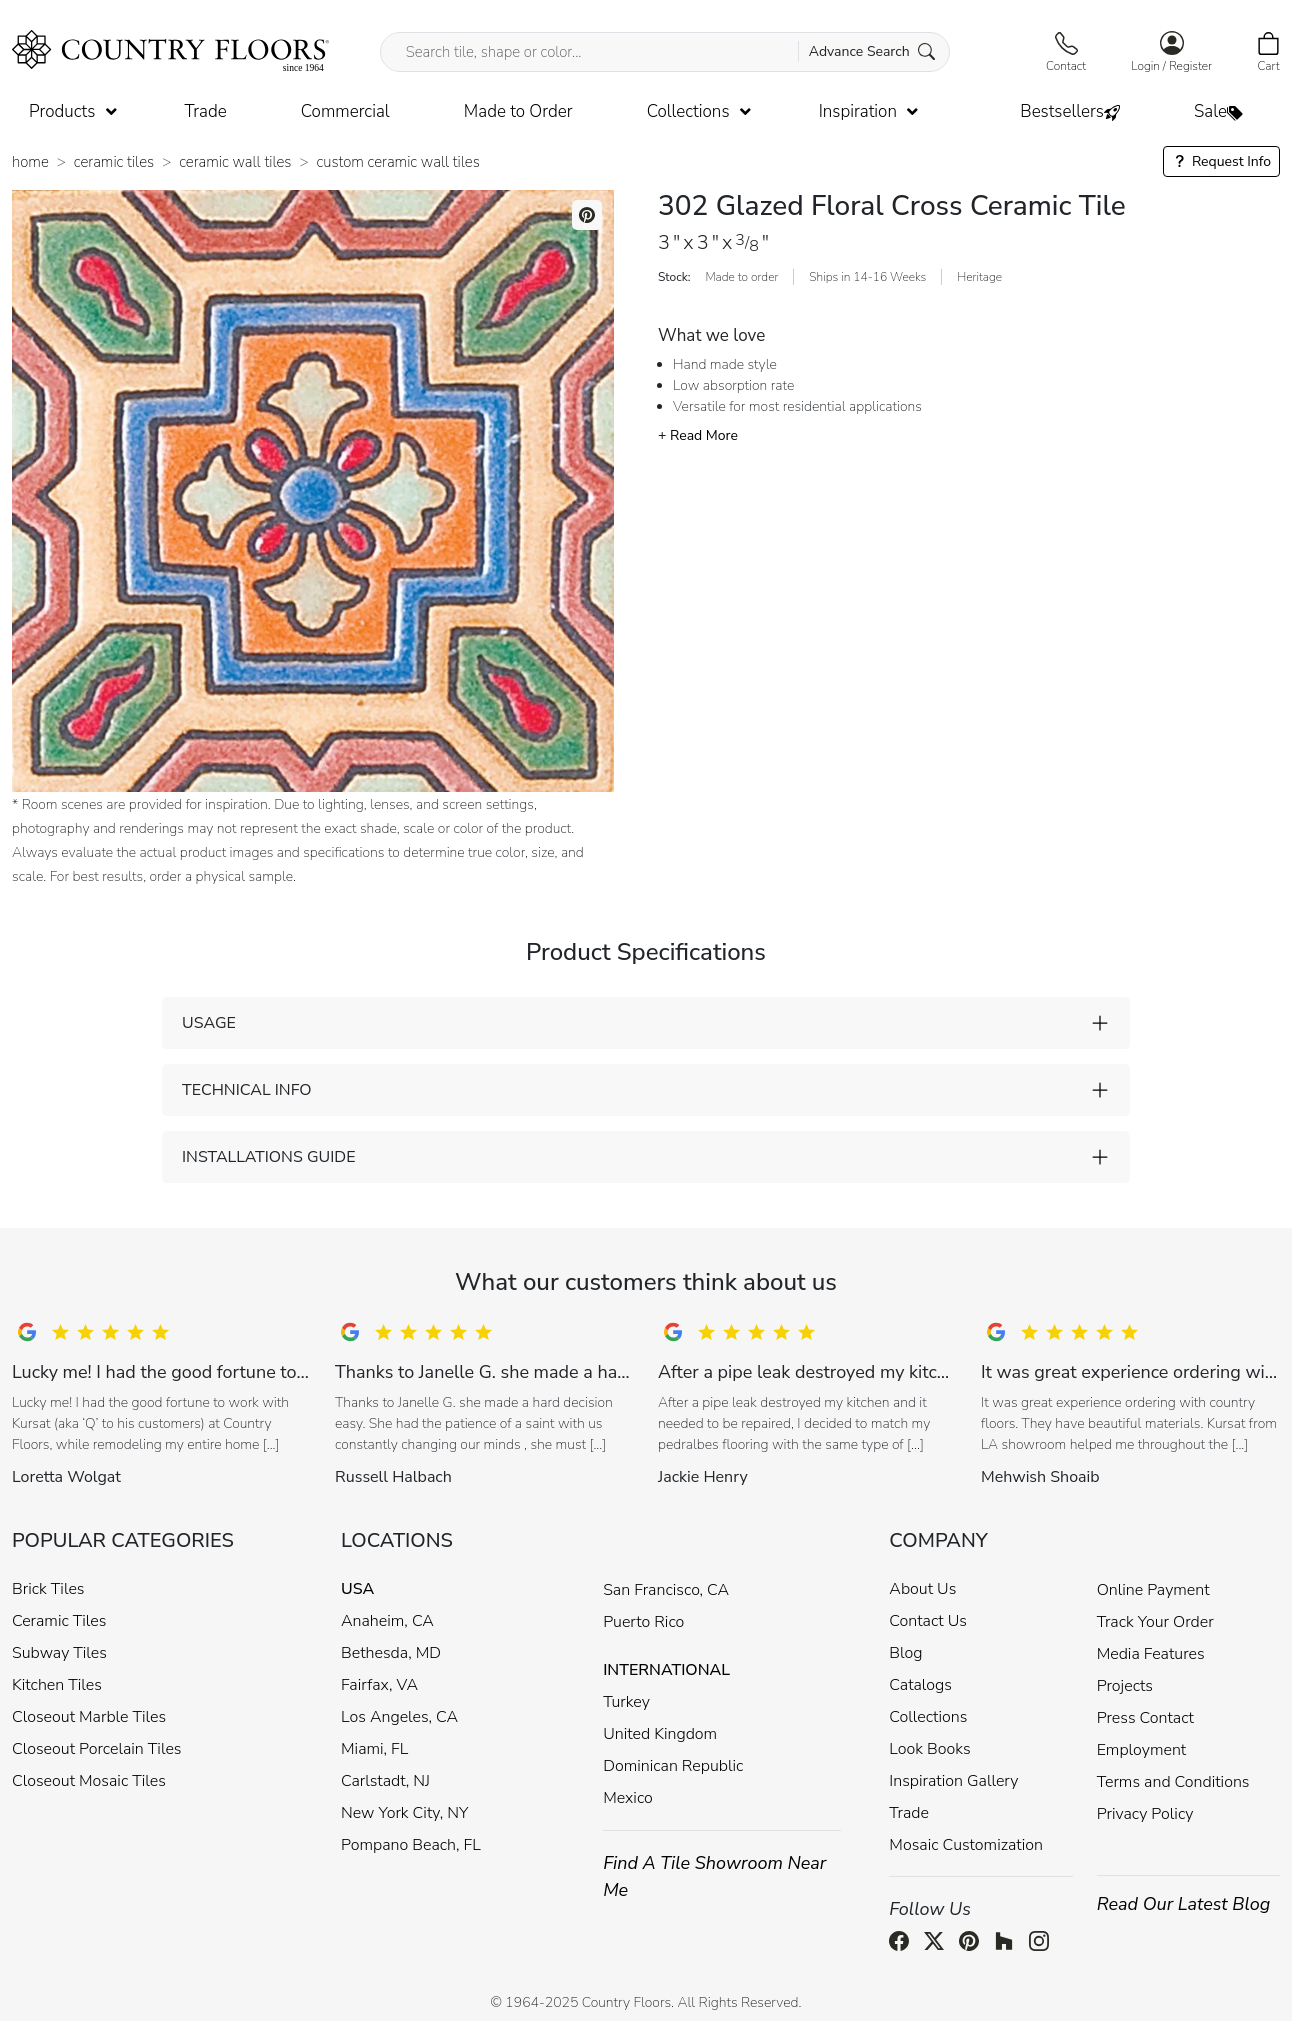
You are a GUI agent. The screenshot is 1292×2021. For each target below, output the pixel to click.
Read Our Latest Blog (1184, 1904)
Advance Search (872, 51)
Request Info (1221, 161)
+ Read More (698, 435)
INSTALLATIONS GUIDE (268, 1157)
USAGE (209, 1023)
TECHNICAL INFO (246, 1090)
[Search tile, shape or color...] (665, 52)
